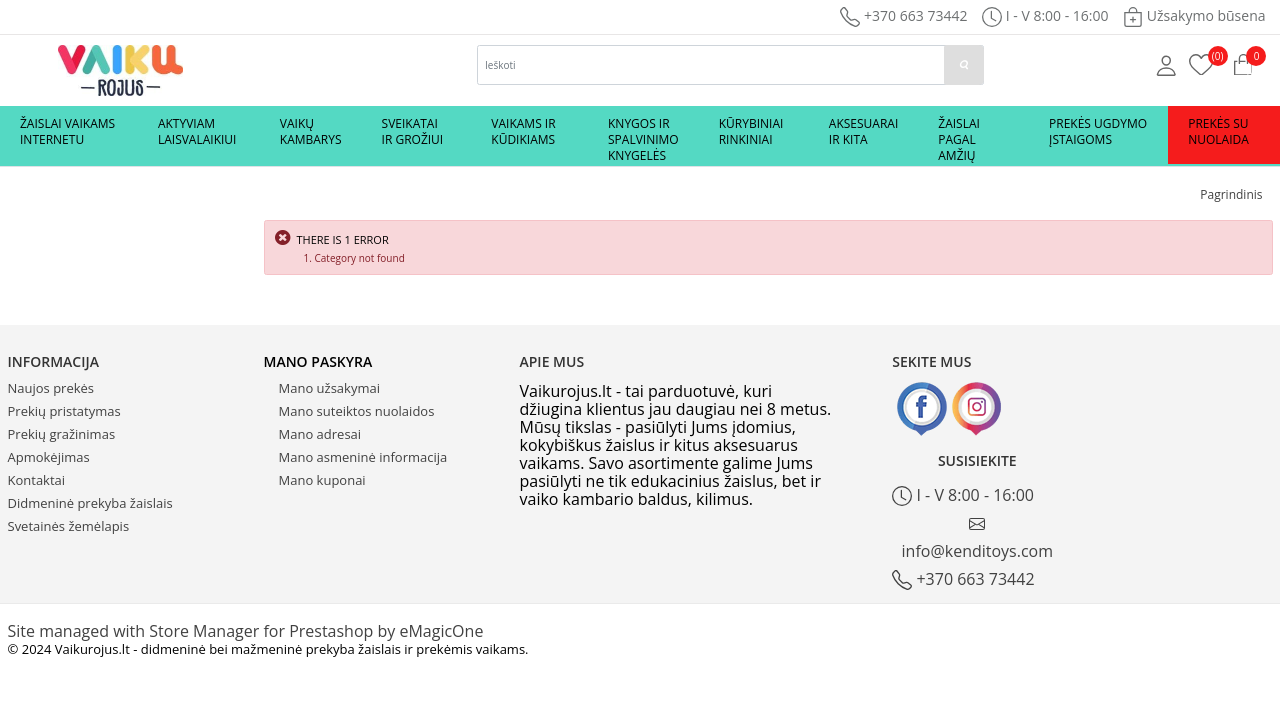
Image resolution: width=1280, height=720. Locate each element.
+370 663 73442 (903, 15)
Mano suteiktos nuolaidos (357, 411)
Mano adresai (320, 434)
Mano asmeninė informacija (363, 457)
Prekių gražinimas (62, 434)
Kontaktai (37, 480)
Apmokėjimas (49, 457)
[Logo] (120, 69)
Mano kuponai (322, 480)
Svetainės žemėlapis (69, 526)
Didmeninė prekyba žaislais (90, 503)
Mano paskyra (318, 361)
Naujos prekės (51, 388)
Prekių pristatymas (64, 411)
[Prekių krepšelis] (1201, 63)
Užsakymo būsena (1194, 15)
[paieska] (964, 65)
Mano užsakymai (329, 388)
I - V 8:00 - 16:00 (963, 495)
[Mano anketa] (1166, 64)
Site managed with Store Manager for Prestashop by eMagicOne (246, 631)
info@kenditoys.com (978, 538)
